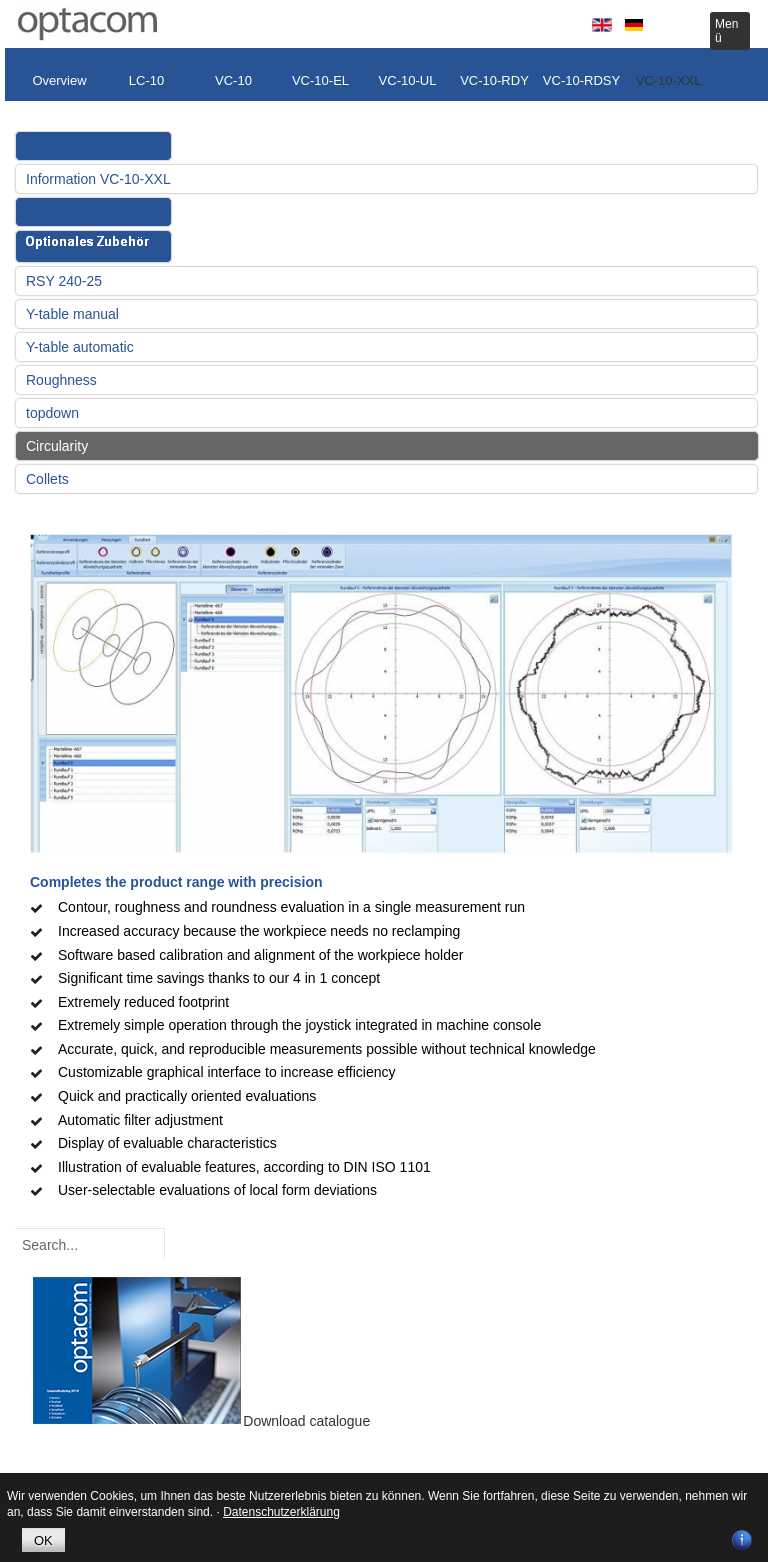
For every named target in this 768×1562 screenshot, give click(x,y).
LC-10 (146, 80)
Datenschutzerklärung (281, 1512)
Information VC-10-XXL (98, 179)
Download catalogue (306, 1421)
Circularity (57, 446)
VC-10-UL (408, 80)
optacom (87, 24)
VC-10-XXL (669, 80)
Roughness (61, 380)
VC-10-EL (320, 80)
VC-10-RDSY (581, 80)
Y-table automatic (80, 347)
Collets (47, 479)
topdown (52, 413)
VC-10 (233, 80)
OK (43, 1540)
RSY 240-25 (64, 281)
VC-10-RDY (494, 80)
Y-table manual (72, 314)
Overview (59, 80)
